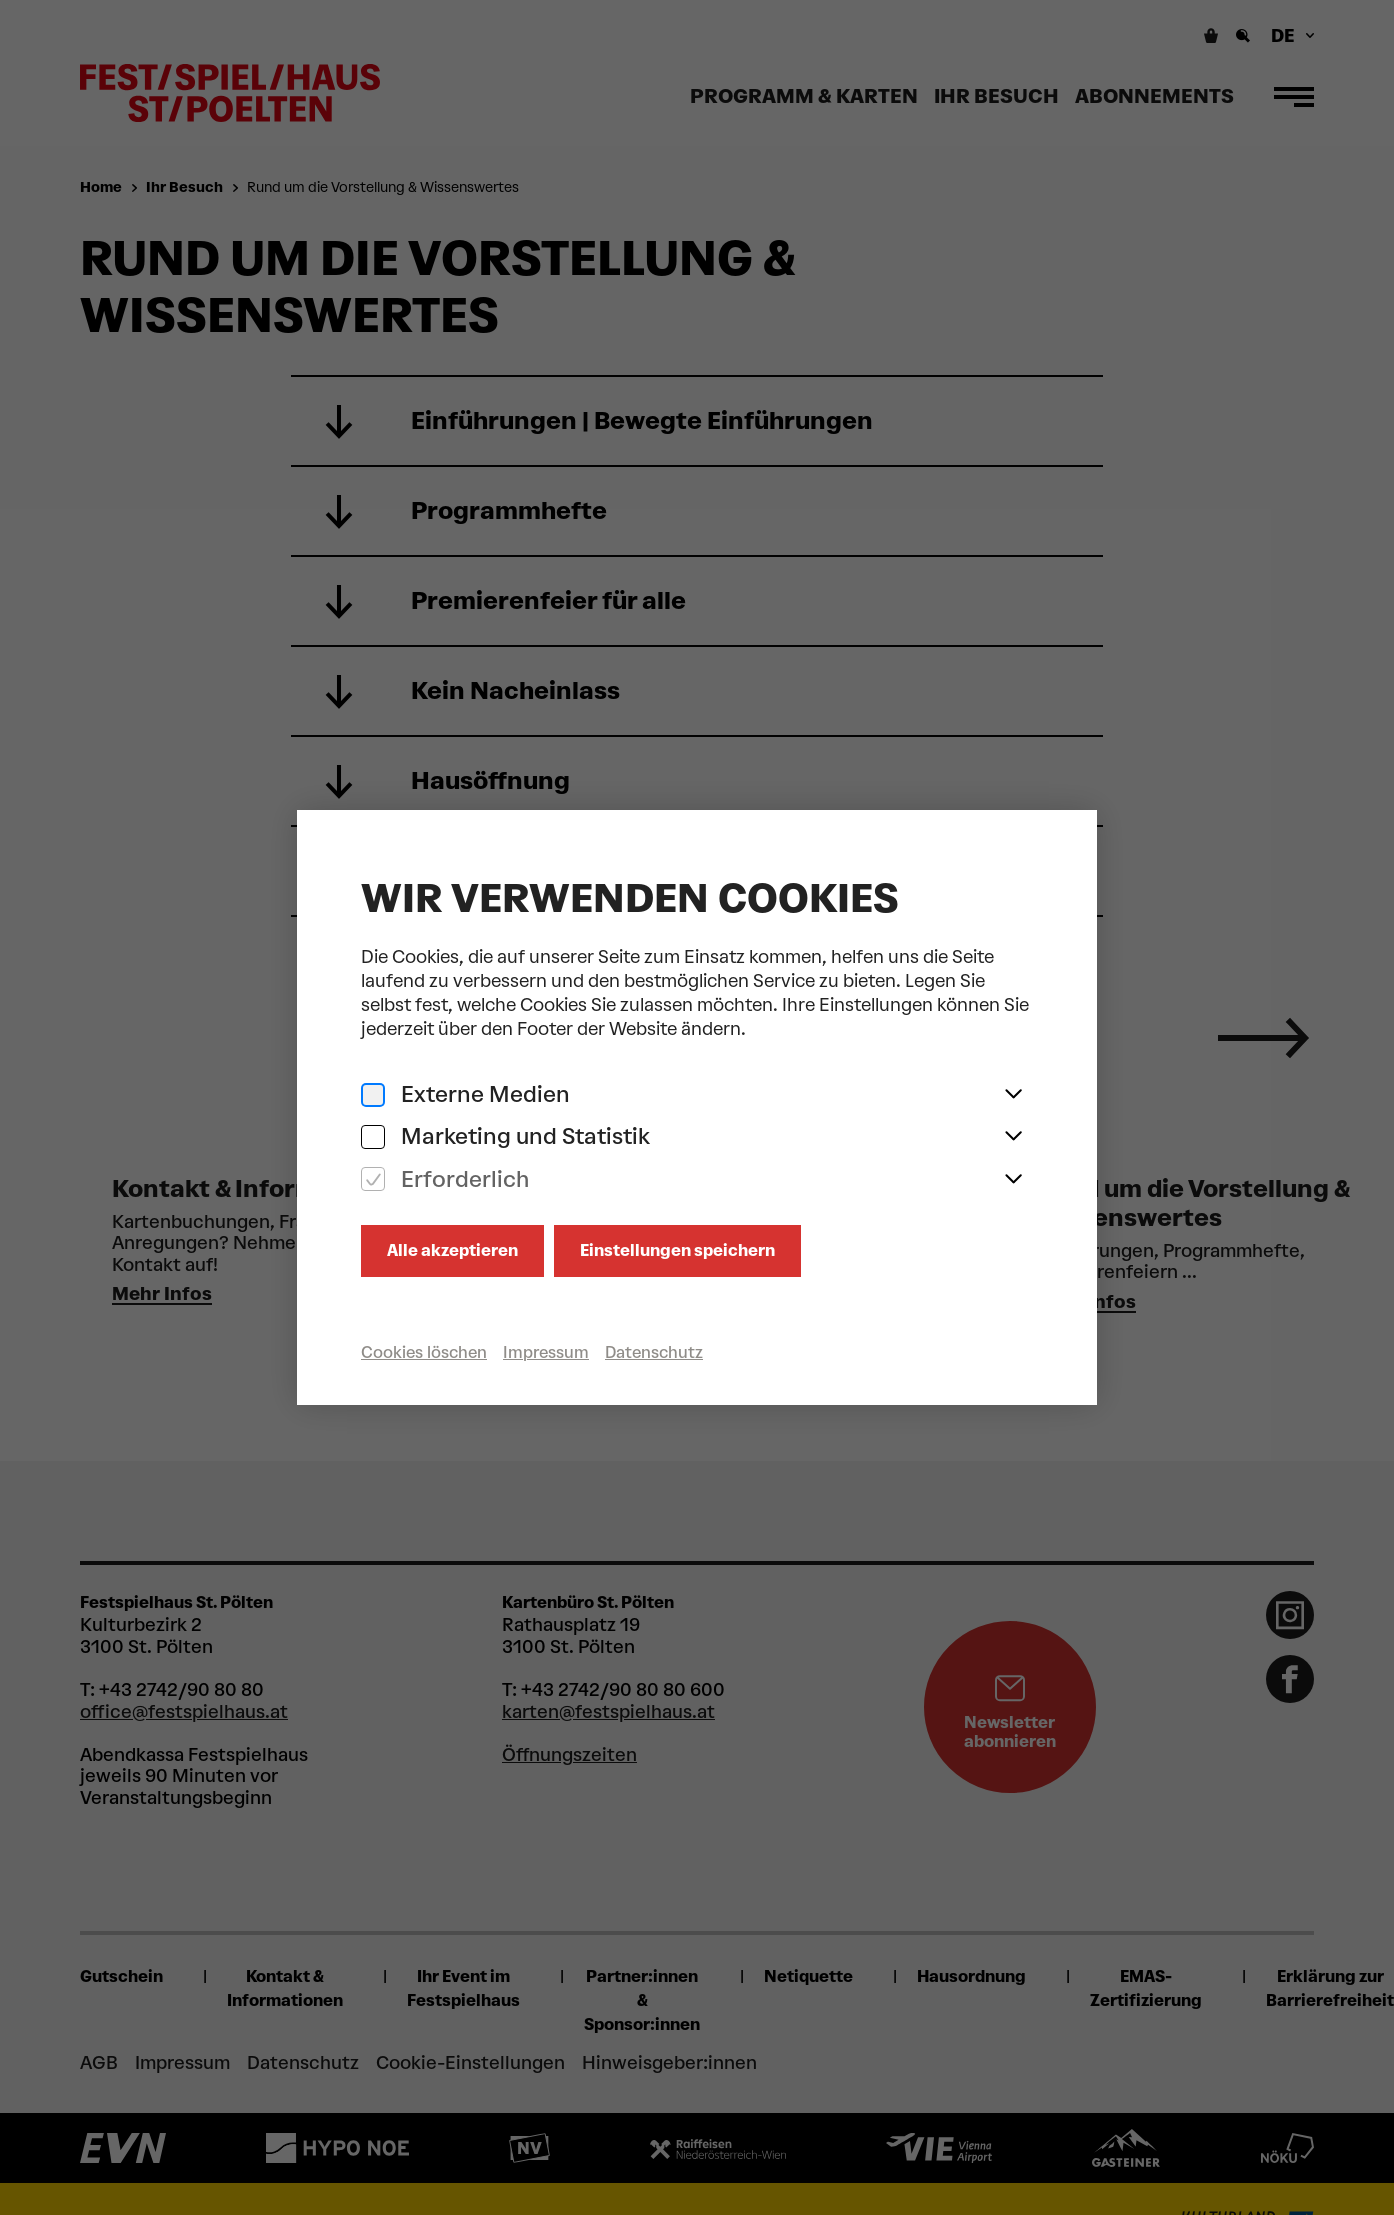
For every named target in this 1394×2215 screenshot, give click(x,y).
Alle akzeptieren (452, 1250)
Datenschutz (654, 1352)
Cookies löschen (424, 1352)
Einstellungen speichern (677, 1250)
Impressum (546, 1352)
